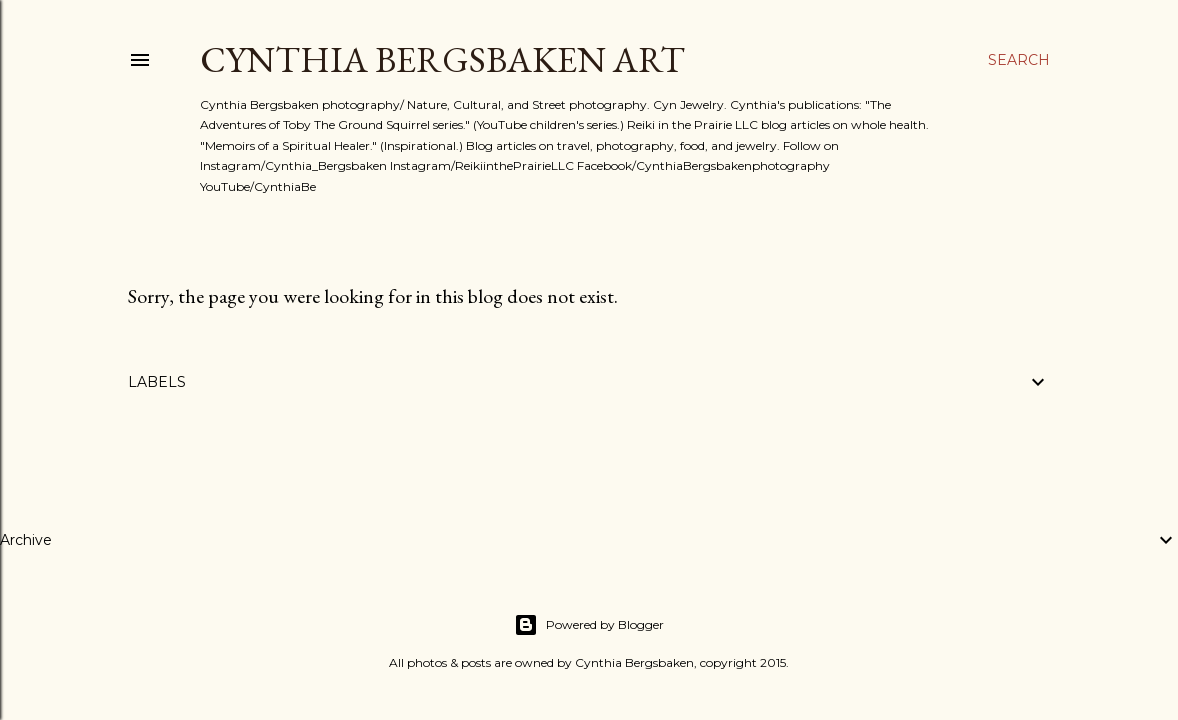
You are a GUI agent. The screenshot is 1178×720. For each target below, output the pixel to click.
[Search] (1019, 60)
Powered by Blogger (589, 625)
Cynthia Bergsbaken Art (442, 59)
